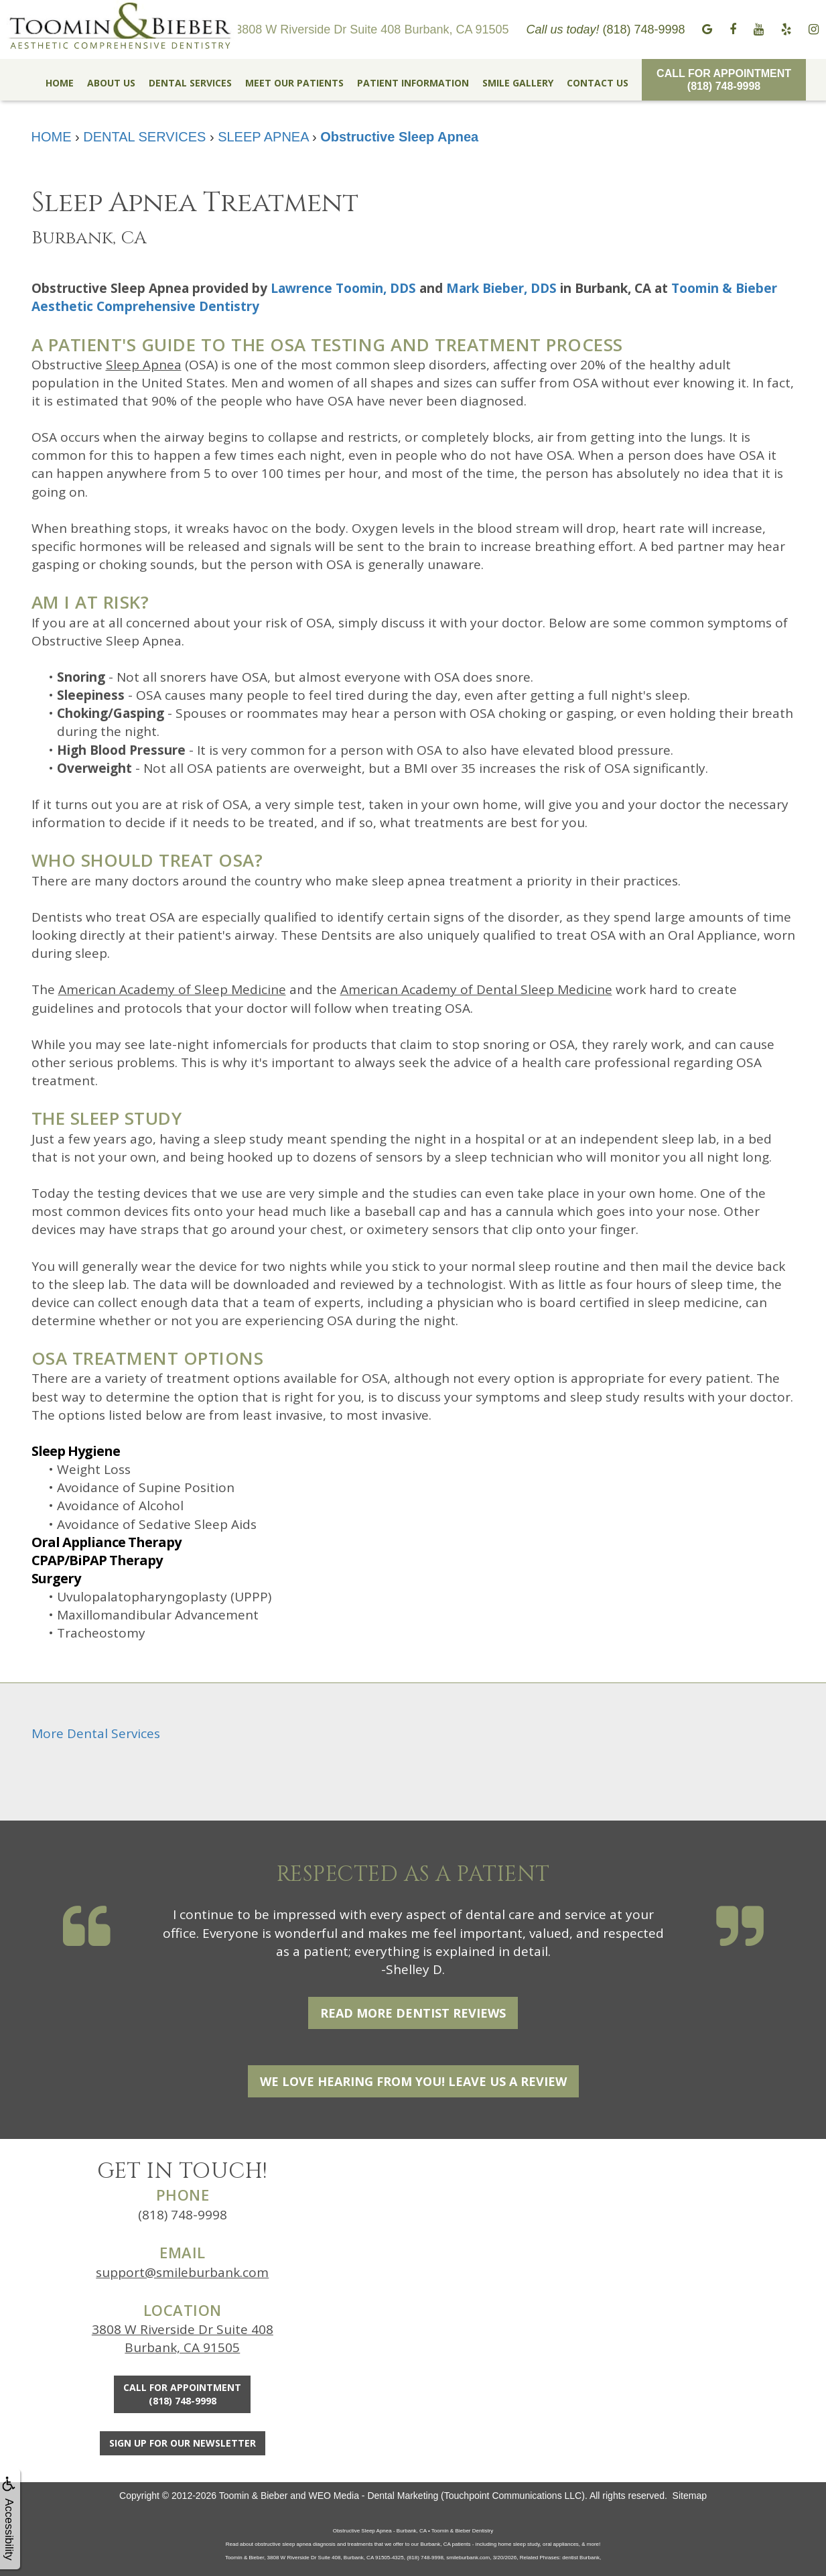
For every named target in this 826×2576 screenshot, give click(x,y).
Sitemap (690, 2495)
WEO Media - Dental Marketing (374, 2495)
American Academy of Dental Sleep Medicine (476, 989)
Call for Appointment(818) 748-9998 (724, 80)
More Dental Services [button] (95, 1733)
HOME (60, 82)
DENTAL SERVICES (190, 82)
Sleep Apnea (144, 364)
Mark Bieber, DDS (501, 288)
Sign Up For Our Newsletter (182, 2443)
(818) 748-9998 (182, 2214)
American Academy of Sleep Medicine (172, 989)
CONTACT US (597, 82)
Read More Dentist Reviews (413, 2013)
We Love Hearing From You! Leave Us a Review (413, 2081)
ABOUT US (111, 82)
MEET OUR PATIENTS (294, 82)
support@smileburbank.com (182, 2272)
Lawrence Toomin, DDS (343, 288)
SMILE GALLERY (517, 82)
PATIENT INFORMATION (413, 82)
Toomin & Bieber (253, 2495)
